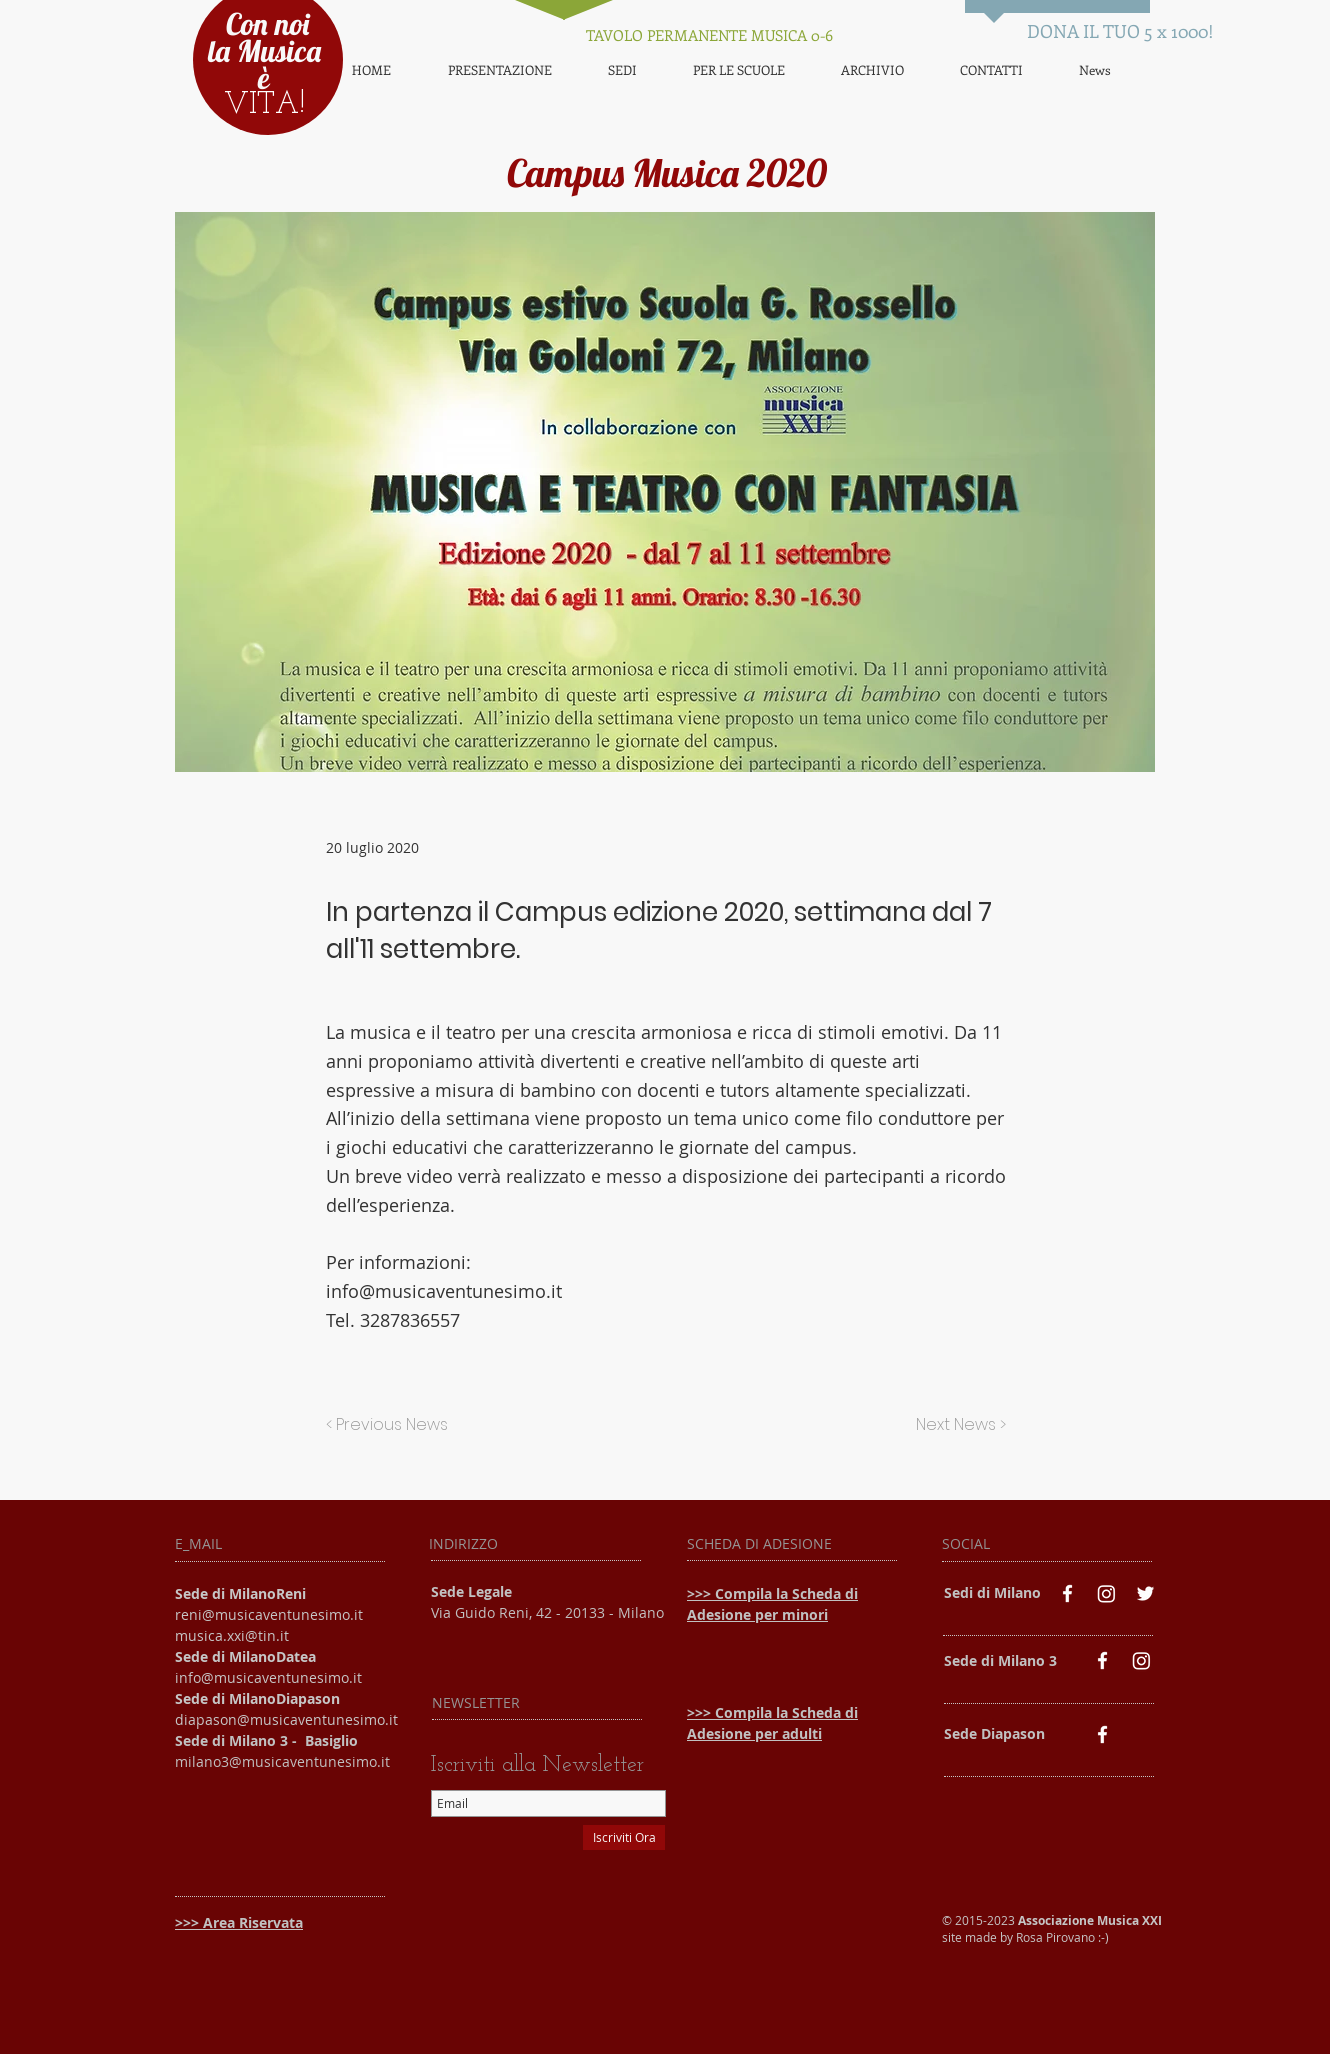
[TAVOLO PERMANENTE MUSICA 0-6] (709, 35)
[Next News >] (956, 1425)
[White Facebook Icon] (1067, 1593)
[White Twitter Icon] (1145, 1593)
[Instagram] (1106, 1593)
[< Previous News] (392, 1425)
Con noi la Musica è (264, 51)
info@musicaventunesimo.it (444, 1291)
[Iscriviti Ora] (624, 1837)
